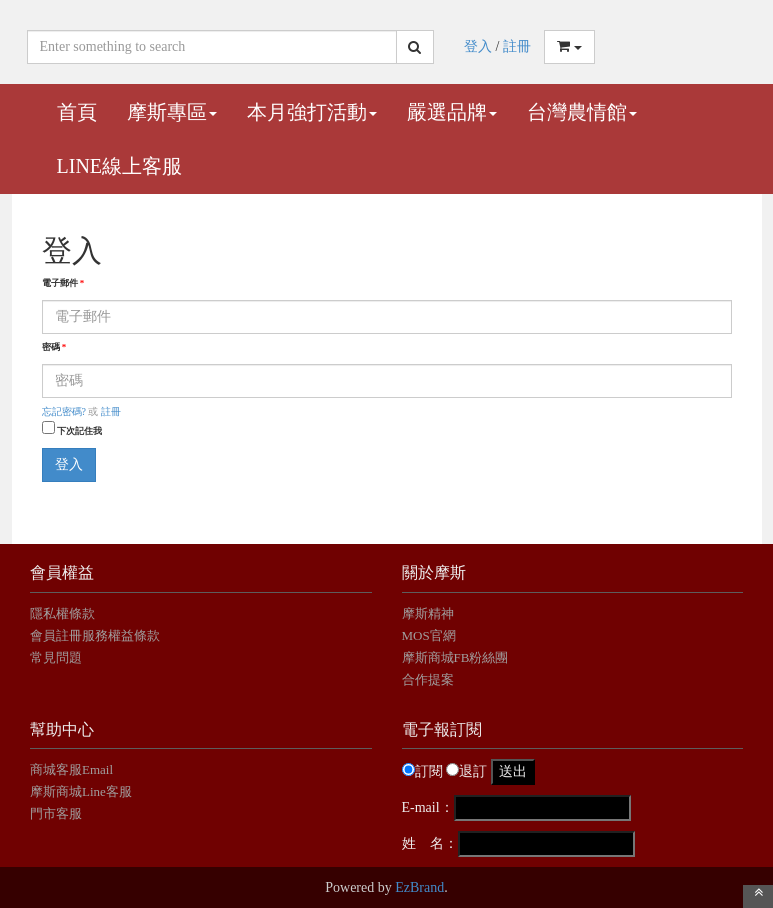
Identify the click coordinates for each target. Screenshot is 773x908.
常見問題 (56, 657)
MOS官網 (429, 635)
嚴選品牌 (452, 112)
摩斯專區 (172, 112)
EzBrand (419, 887)
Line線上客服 (120, 166)
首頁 (77, 112)
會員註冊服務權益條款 (95, 635)
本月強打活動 (312, 112)
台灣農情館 (582, 112)
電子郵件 (63, 283)
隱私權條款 (62, 613)
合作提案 (428, 679)
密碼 (54, 347)
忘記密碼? (64, 411)
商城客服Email (73, 769)
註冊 (517, 46)
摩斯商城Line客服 (81, 791)
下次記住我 (79, 431)
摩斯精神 (428, 613)
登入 (478, 46)
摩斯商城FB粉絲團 (455, 657)
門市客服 (56, 813)
